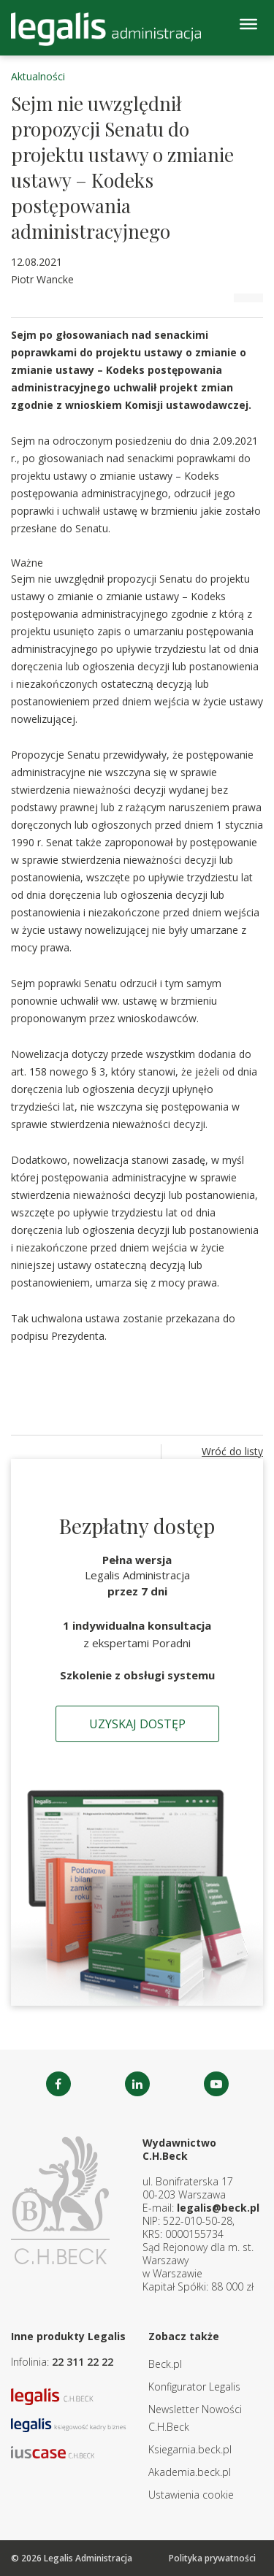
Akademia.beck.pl (189, 2472)
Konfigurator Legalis (194, 2386)
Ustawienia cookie (191, 2495)
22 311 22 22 (82, 2362)
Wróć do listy (232, 1451)
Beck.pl (165, 2364)
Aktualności (38, 76)
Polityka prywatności (212, 2558)
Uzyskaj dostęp (137, 1724)
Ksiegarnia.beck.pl (190, 2449)
